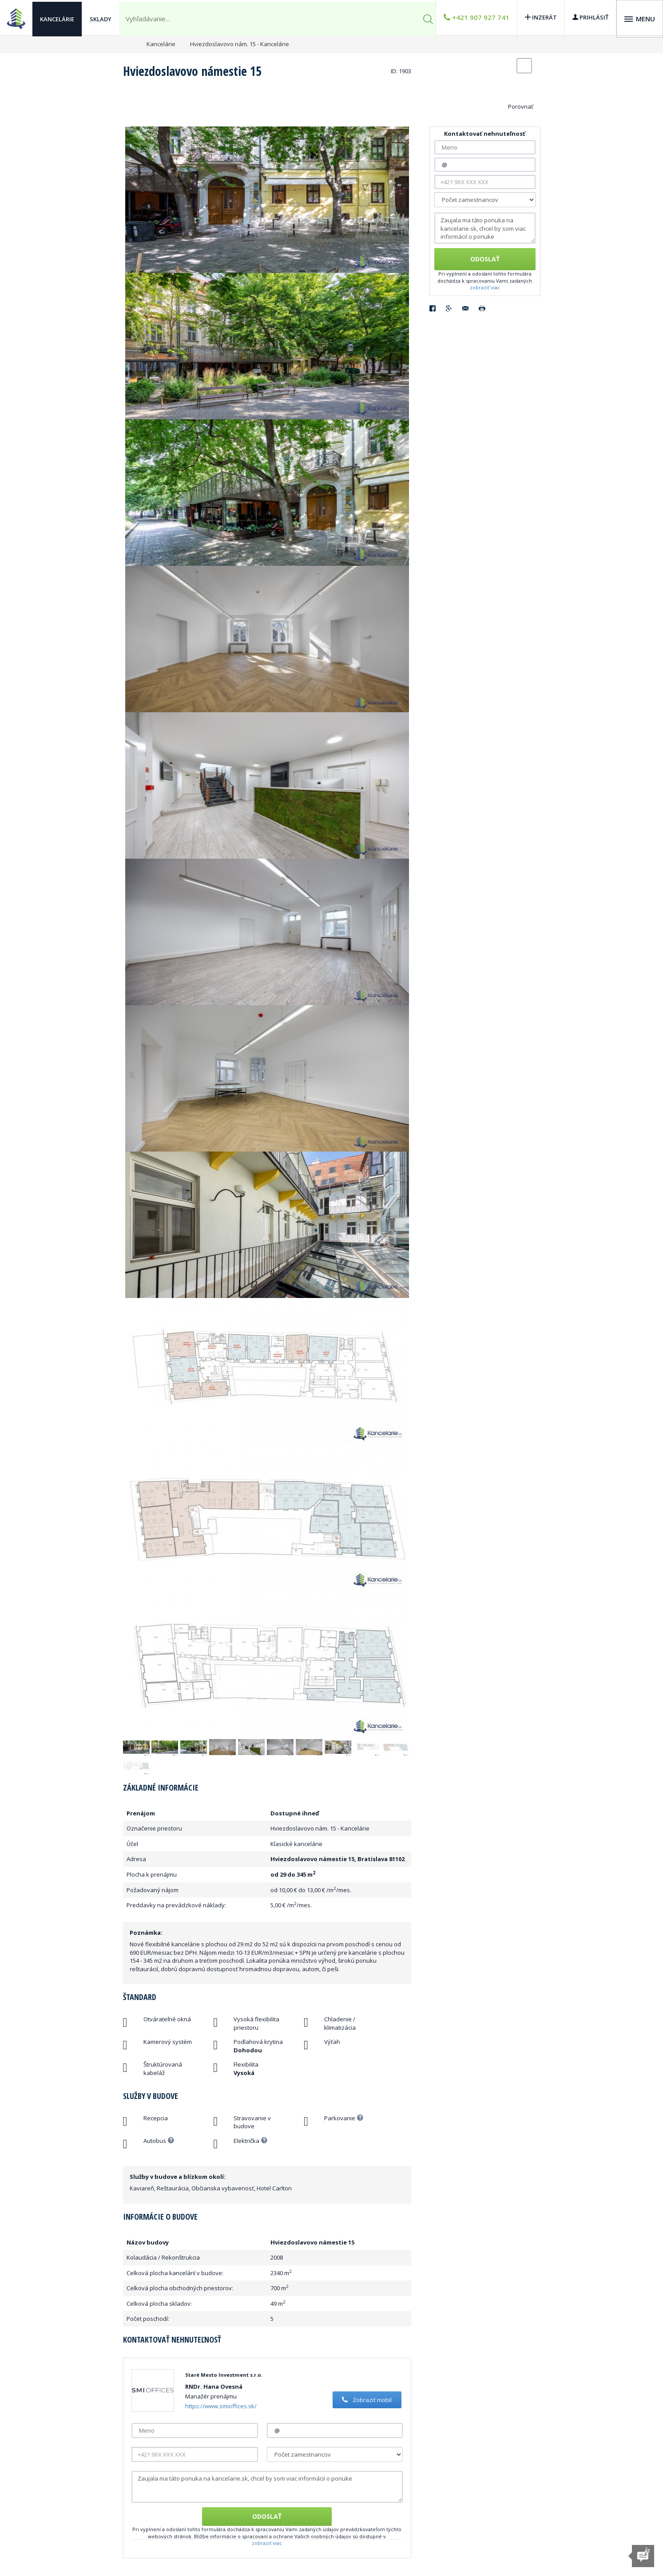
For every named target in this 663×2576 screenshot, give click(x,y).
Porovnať (520, 106)
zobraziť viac (267, 2543)
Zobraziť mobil (366, 2400)
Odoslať (267, 2516)
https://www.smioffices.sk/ (221, 2406)
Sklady (100, 18)
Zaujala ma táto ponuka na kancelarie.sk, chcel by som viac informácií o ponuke (267, 2487)
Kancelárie (57, 18)
